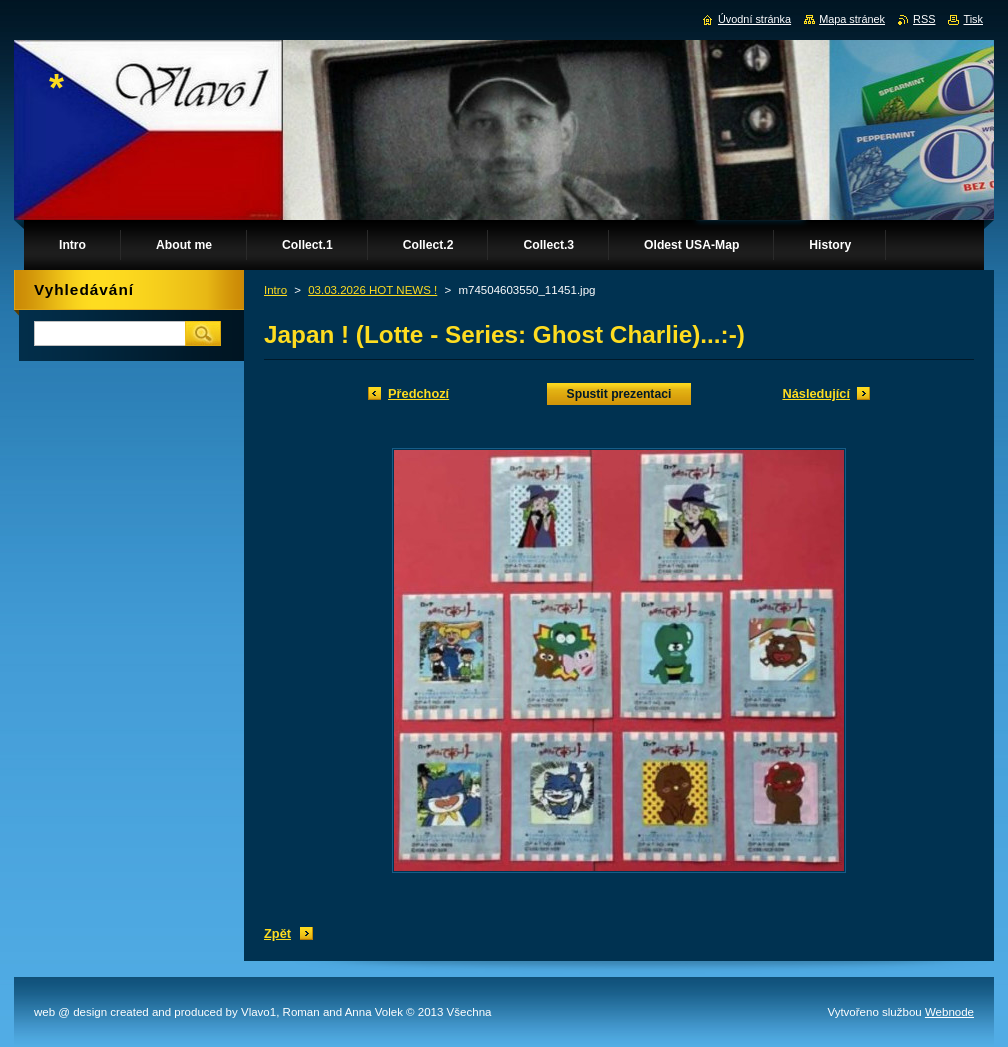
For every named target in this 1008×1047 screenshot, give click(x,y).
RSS (924, 19)
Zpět (277, 933)
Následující (816, 393)
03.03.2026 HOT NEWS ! (372, 290)
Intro (275, 290)
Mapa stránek (852, 19)
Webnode (949, 1012)
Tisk (973, 19)
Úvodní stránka (754, 19)
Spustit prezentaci (619, 394)
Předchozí (418, 393)
